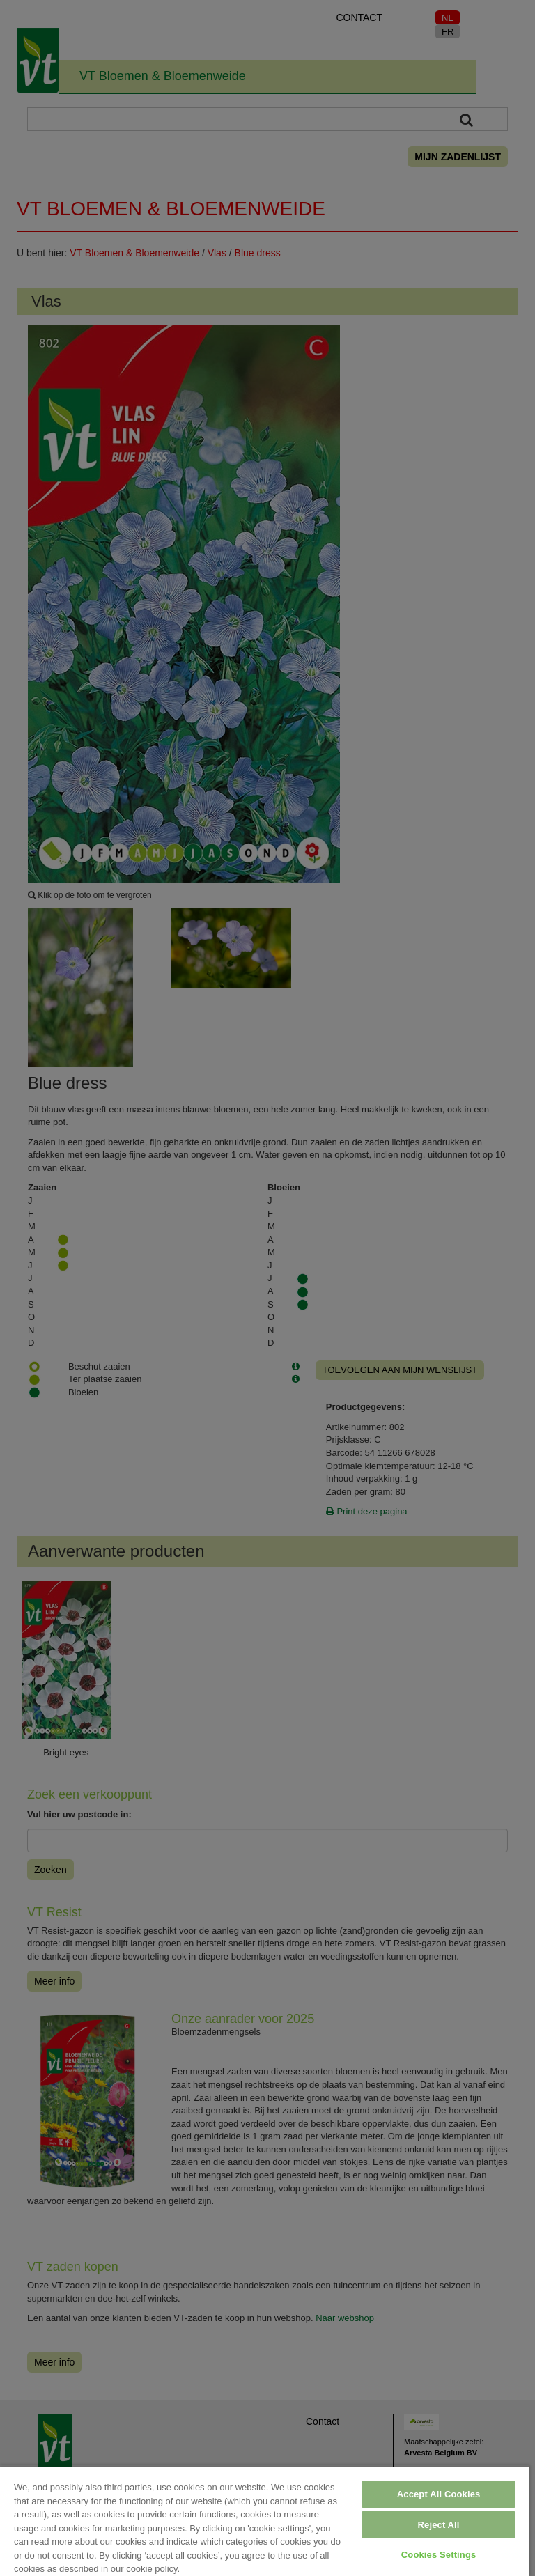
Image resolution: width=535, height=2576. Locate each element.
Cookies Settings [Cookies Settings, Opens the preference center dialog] (438, 2555)
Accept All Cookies (439, 2494)
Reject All (439, 2525)
